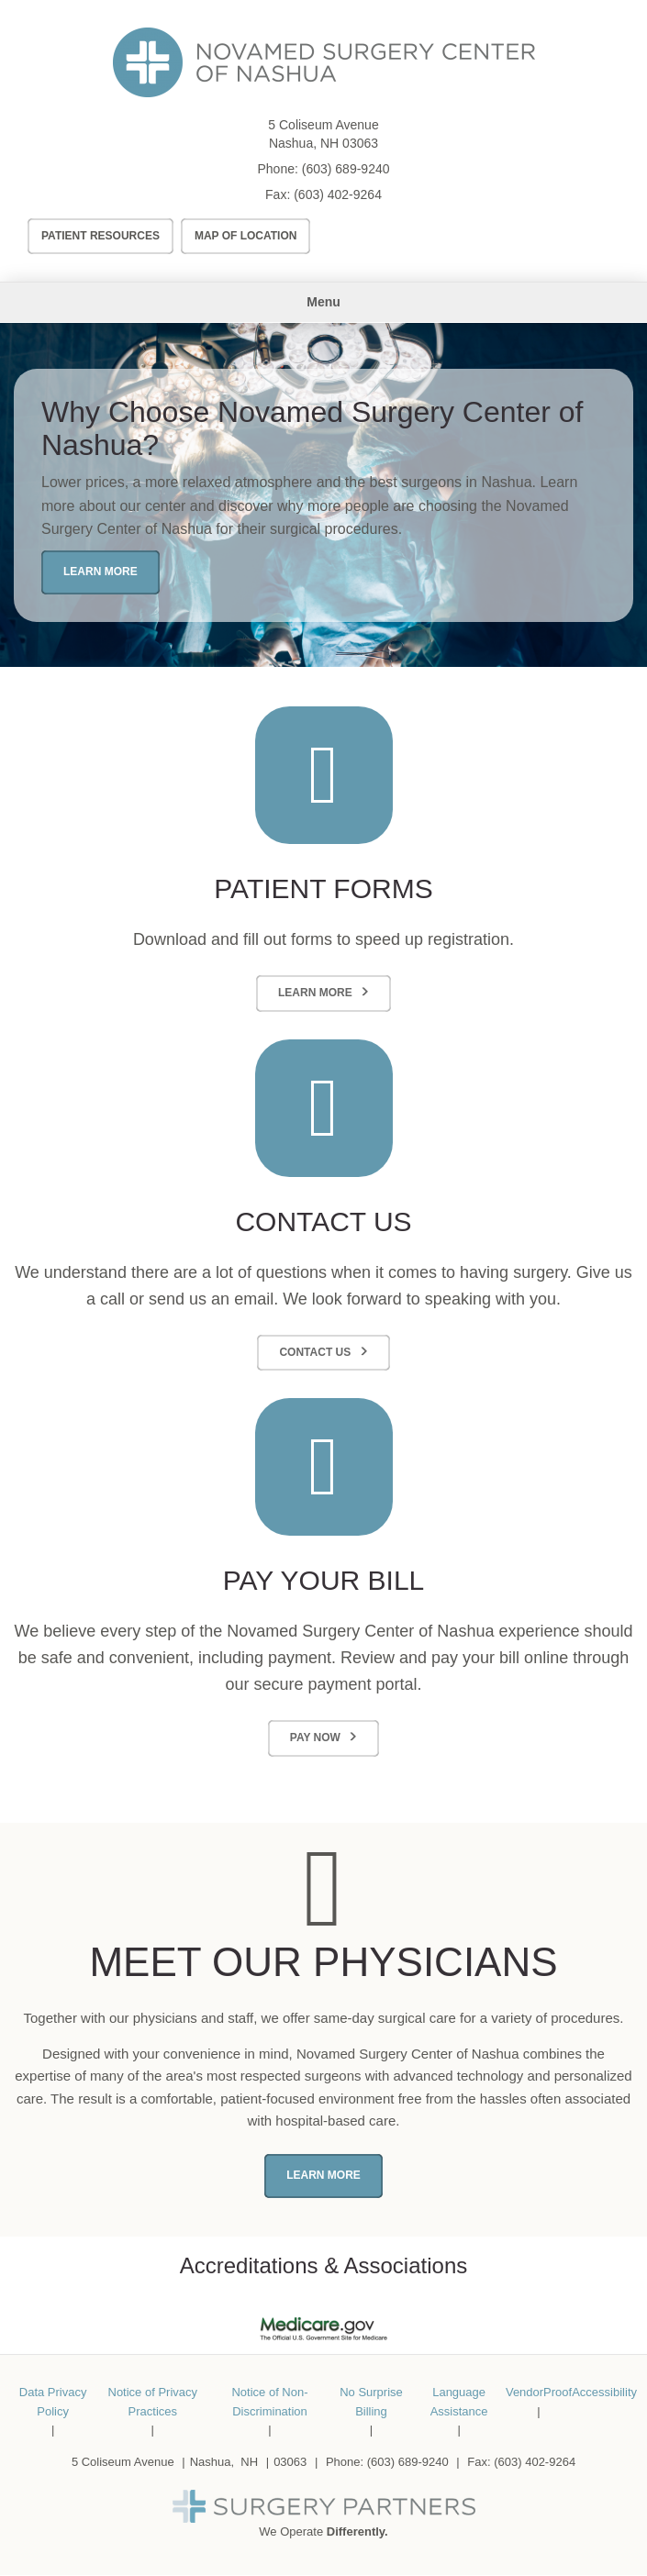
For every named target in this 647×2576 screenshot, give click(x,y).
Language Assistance (459, 2401)
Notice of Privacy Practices (153, 2401)
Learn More (100, 571)
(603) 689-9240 (346, 168)
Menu (323, 301)
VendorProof (539, 2392)
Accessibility (604, 2392)
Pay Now (315, 1737)
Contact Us (315, 1352)
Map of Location (246, 235)
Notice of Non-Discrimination (269, 2401)
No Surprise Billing (371, 2401)
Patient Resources (100, 235)
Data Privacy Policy (53, 2401)
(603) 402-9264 (338, 194)
